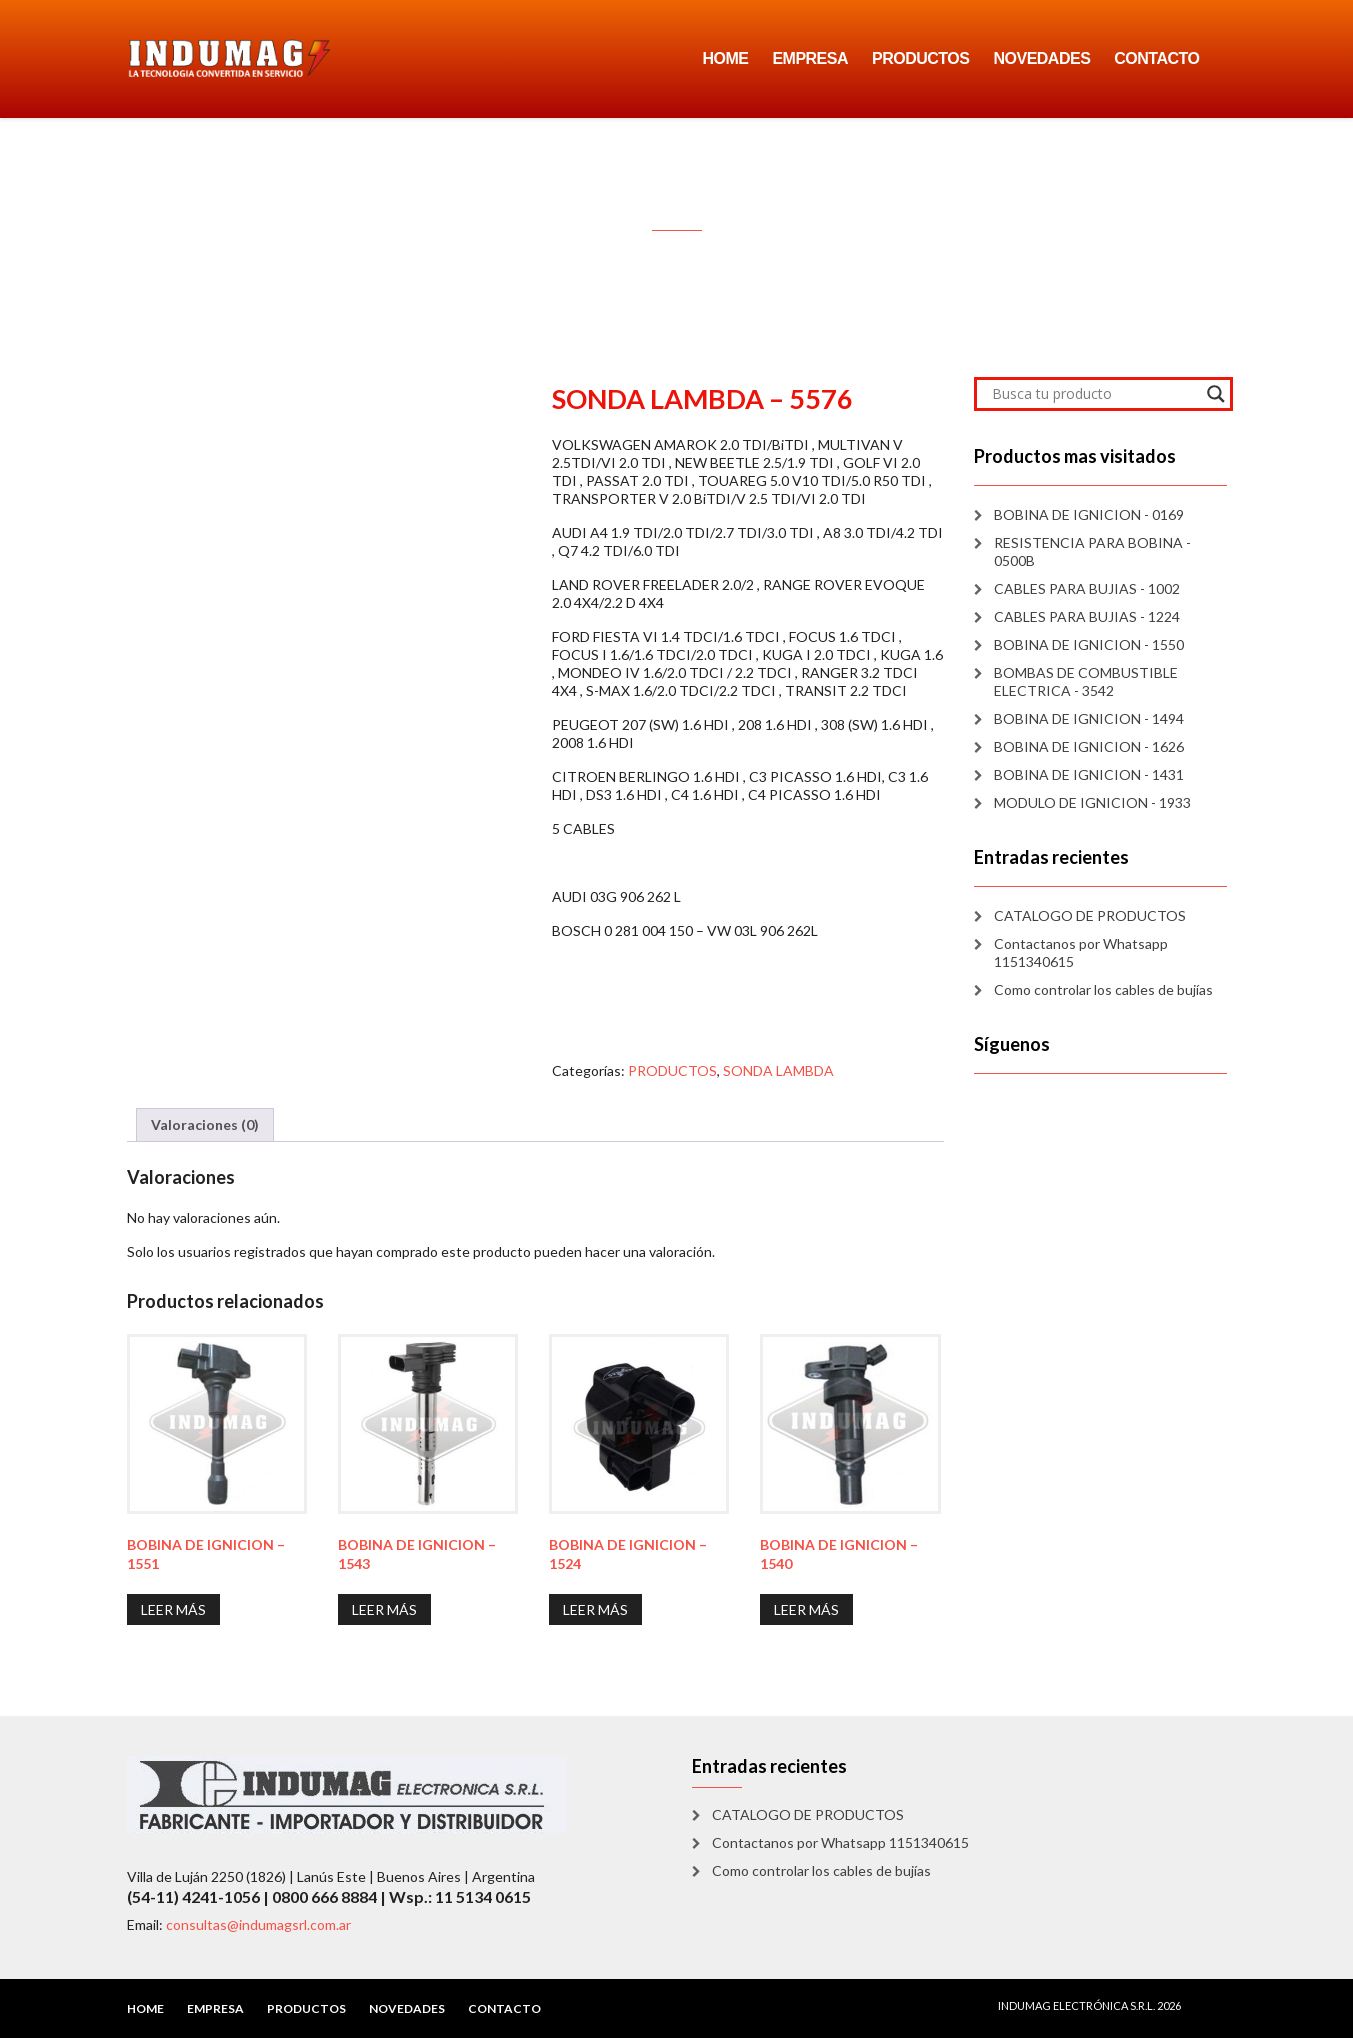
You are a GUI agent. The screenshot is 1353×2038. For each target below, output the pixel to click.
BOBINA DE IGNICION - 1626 (1089, 746)
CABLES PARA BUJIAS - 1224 (1087, 616)
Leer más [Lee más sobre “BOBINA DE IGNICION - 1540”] (806, 1609)
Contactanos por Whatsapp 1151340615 (1081, 952)
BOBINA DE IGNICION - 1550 (1089, 644)
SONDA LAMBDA (778, 1070)
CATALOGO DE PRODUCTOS (1090, 915)
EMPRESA (810, 58)
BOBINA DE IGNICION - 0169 (1089, 514)
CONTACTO (1156, 58)
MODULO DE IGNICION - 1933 (1092, 802)
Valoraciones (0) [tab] (205, 1124)
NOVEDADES (1041, 58)
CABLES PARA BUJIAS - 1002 (1087, 588)
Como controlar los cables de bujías (1103, 989)
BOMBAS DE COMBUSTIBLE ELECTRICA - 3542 (1086, 681)
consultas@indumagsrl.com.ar (258, 1924)
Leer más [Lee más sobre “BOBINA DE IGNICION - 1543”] (384, 1609)
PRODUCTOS (920, 58)
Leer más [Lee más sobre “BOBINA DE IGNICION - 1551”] (173, 1609)
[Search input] (1094, 394)
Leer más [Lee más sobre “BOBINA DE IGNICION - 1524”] (595, 1609)
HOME (725, 58)
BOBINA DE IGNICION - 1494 (1089, 718)
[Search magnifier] (1216, 394)
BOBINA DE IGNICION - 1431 (1089, 774)
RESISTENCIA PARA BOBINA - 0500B (1092, 551)
